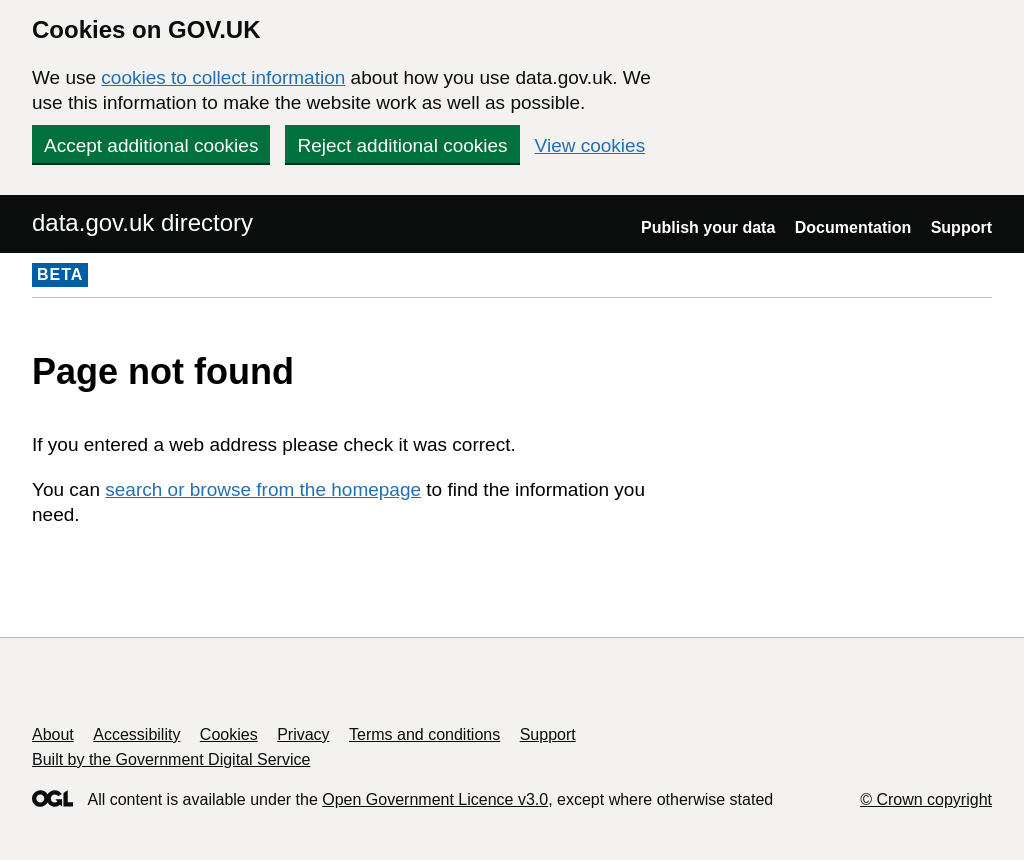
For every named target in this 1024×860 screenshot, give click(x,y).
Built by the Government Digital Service (171, 759)
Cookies (229, 734)
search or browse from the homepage (263, 489)
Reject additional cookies (402, 145)
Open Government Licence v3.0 (435, 799)
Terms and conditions (424, 734)
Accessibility (136, 734)
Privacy (303, 734)
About (53, 734)
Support (961, 227)
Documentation (853, 227)
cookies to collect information (223, 77)
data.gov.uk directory (142, 222)
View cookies (590, 145)
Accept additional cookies (151, 145)
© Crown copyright (926, 799)
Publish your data (708, 227)
